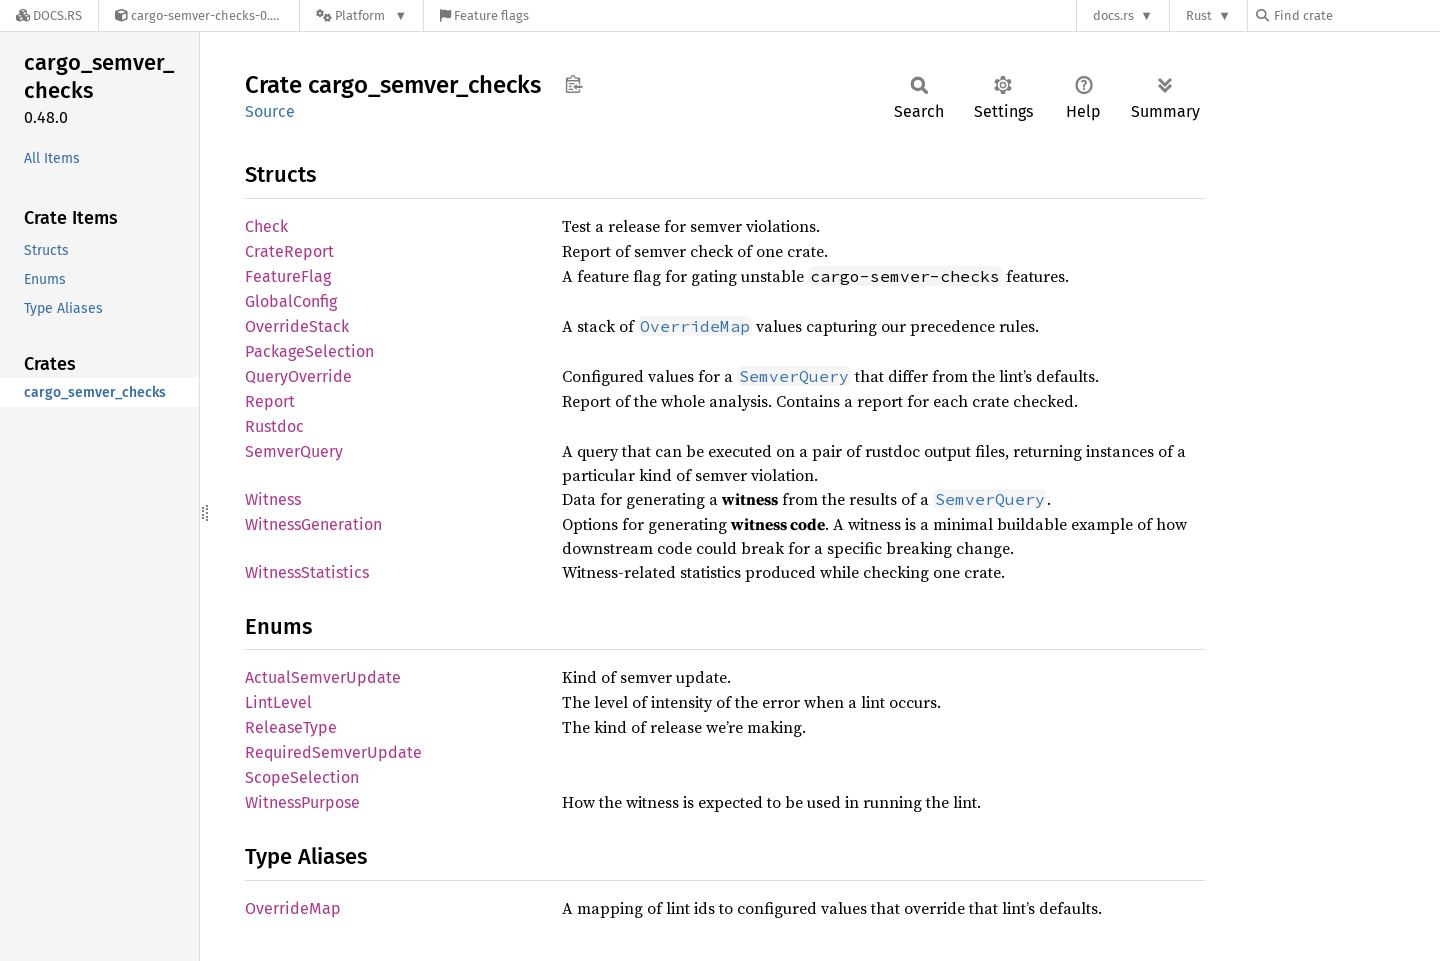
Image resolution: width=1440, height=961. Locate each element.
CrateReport (289, 251)
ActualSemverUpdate (323, 677)
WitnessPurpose (302, 802)
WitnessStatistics (307, 572)
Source (270, 111)
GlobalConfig (291, 301)
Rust (1199, 15)
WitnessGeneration (313, 524)
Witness (273, 499)
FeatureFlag (288, 276)
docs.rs (1113, 15)
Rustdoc (274, 426)
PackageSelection (309, 351)
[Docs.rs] (49, 15)
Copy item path (573, 84)
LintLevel (278, 702)
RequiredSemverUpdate (333, 752)
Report (270, 401)
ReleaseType (291, 727)
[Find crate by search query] (1356, 15)
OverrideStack (297, 326)
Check (266, 226)
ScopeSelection (302, 777)
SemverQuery (294, 451)
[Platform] (361, 15)
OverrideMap (293, 908)
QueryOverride (298, 376)
